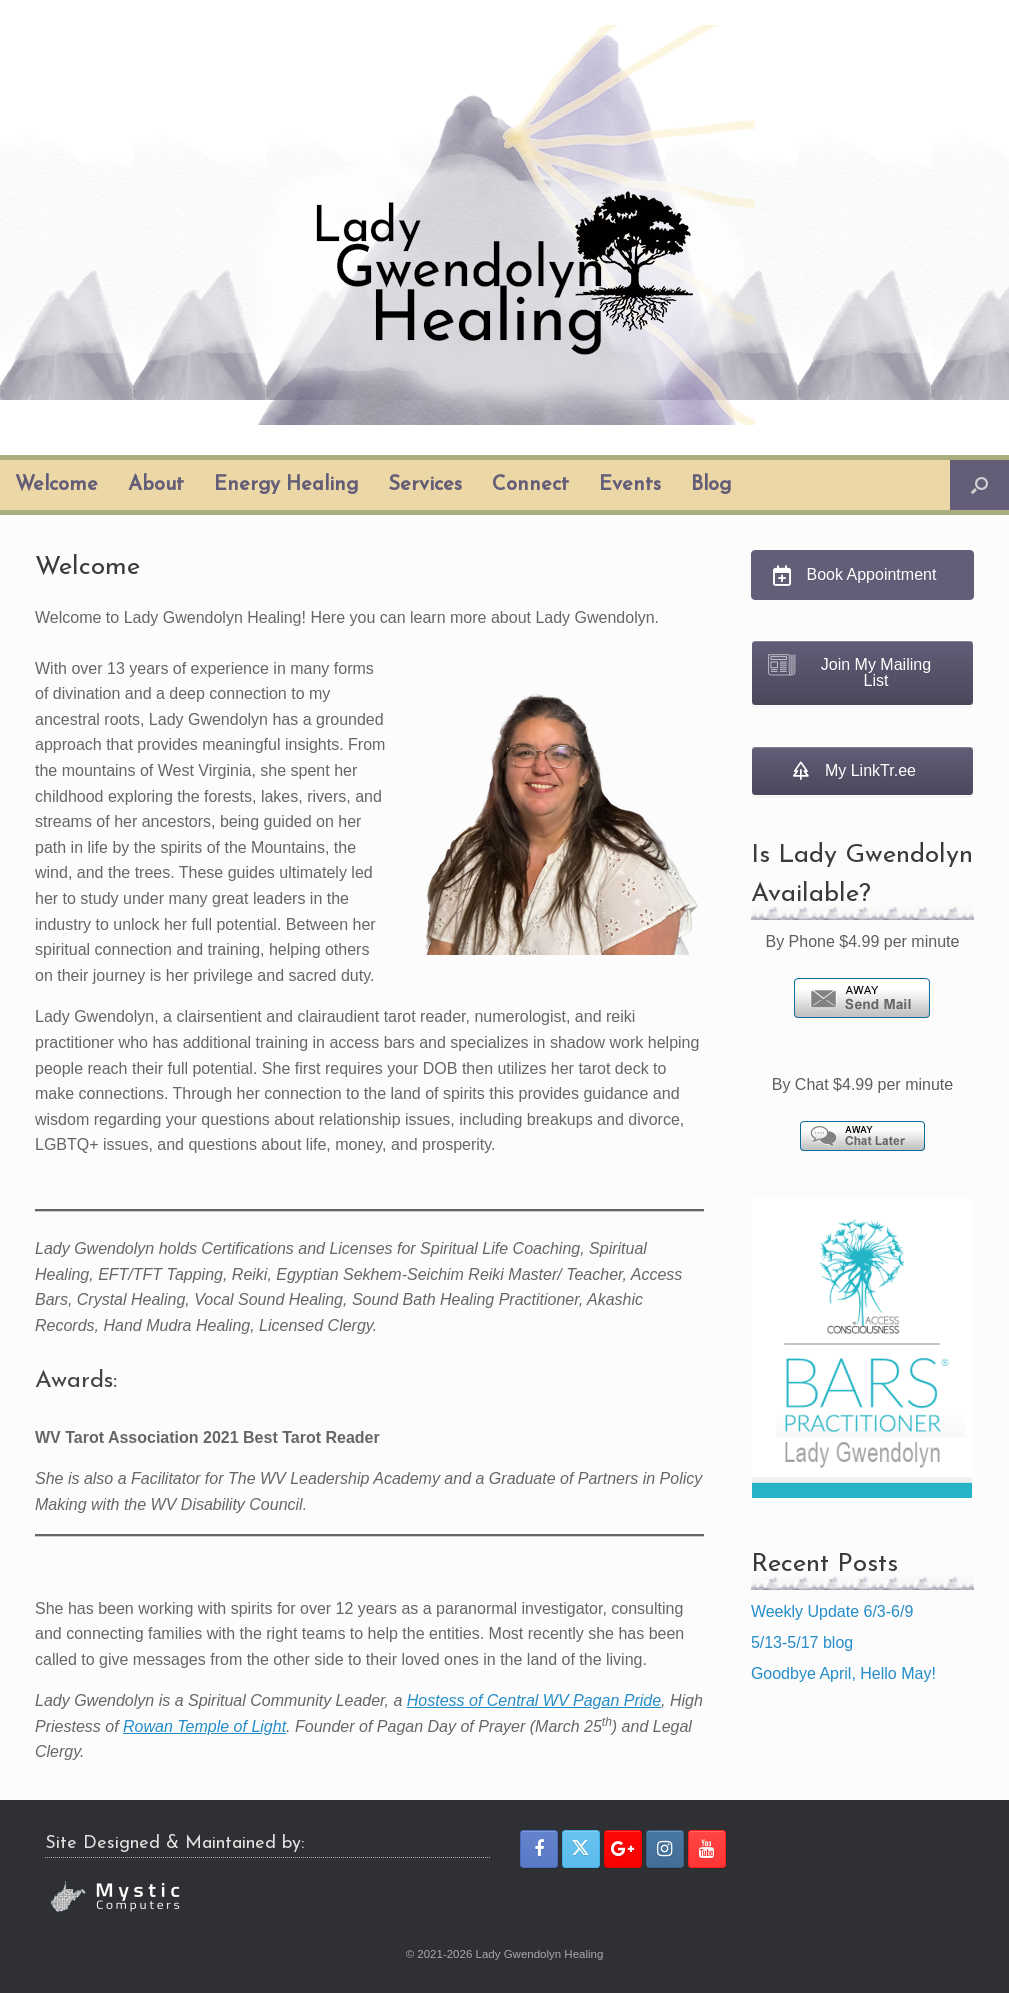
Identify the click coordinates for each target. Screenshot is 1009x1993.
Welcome (56, 485)
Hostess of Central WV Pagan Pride (534, 1700)
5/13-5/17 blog (802, 1642)
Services (425, 485)
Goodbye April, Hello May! (843, 1673)
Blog (711, 485)
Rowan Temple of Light (204, 1726)
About (156, 485)
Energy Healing (286, 485)
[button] (979, 485)
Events (630, 485)
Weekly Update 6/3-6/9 (832, 1611)
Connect (530, 485)
